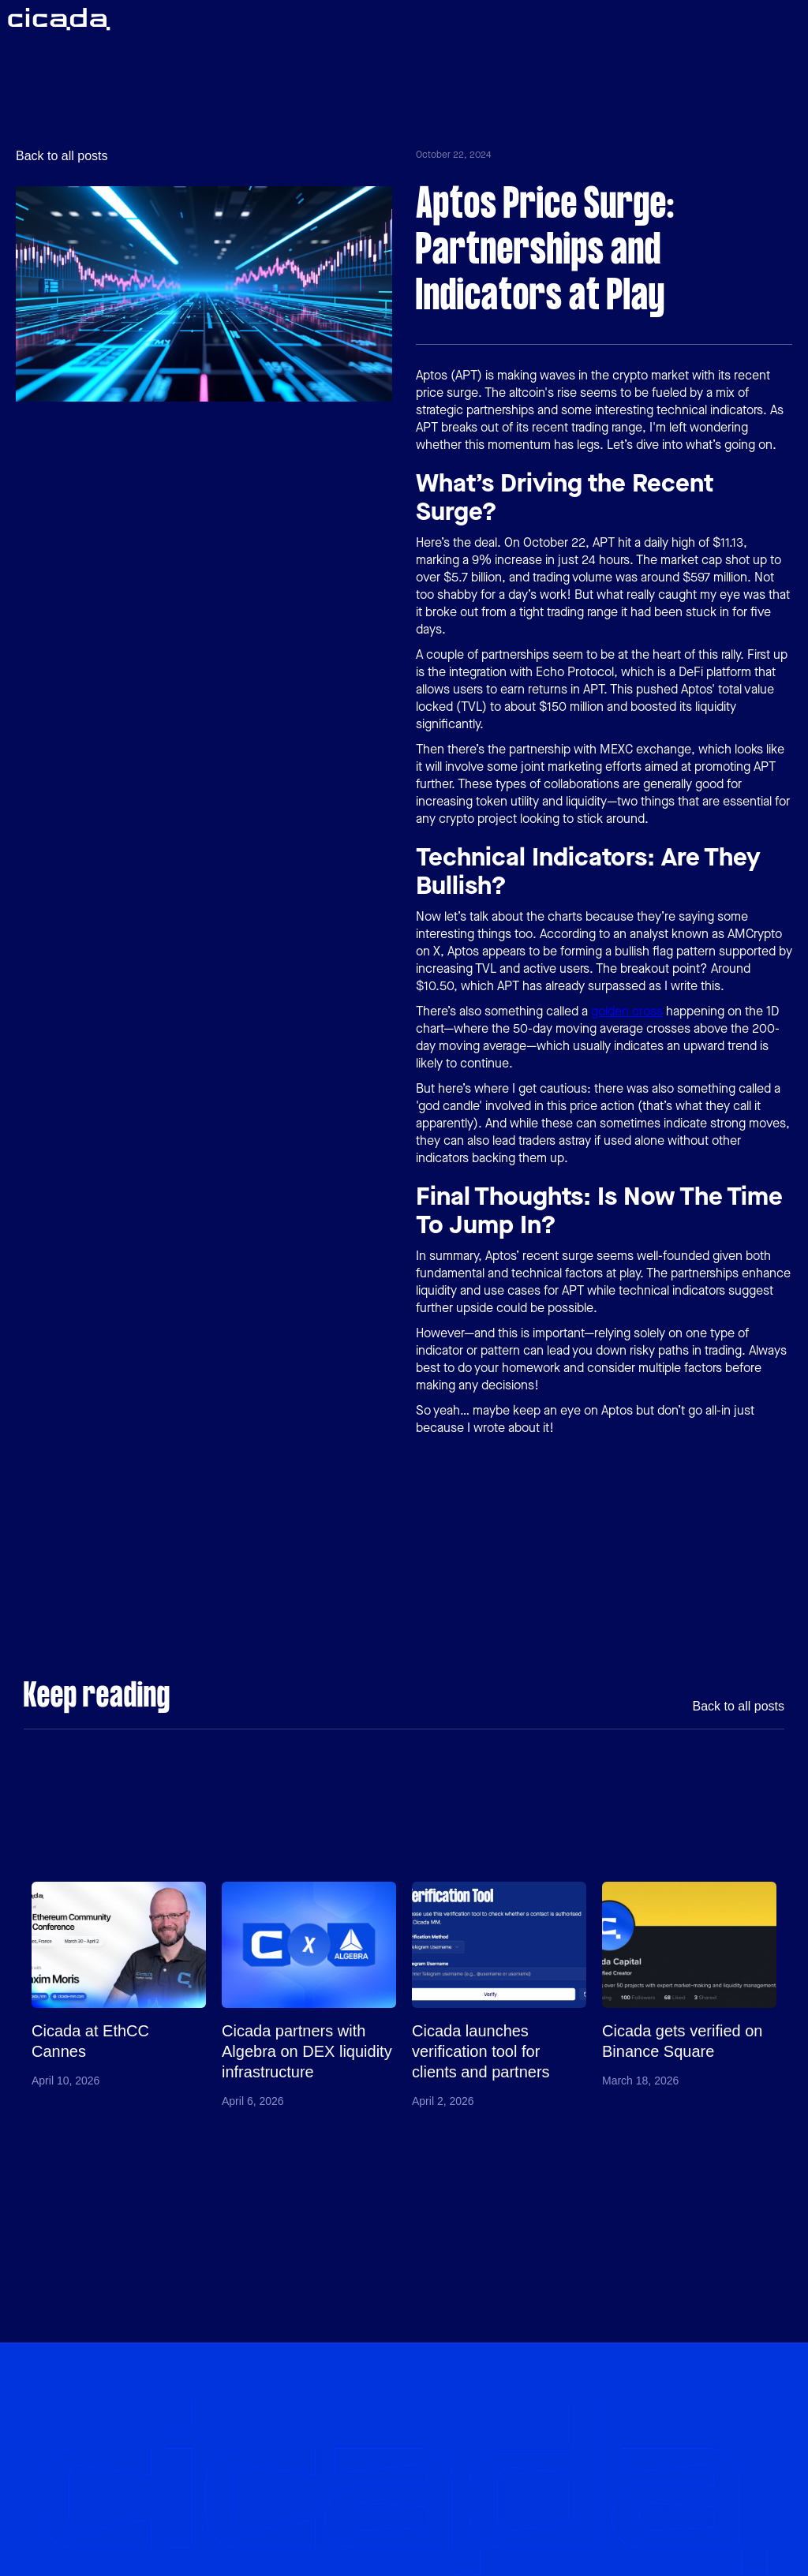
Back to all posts (62, 156)
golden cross (627, 1011)
